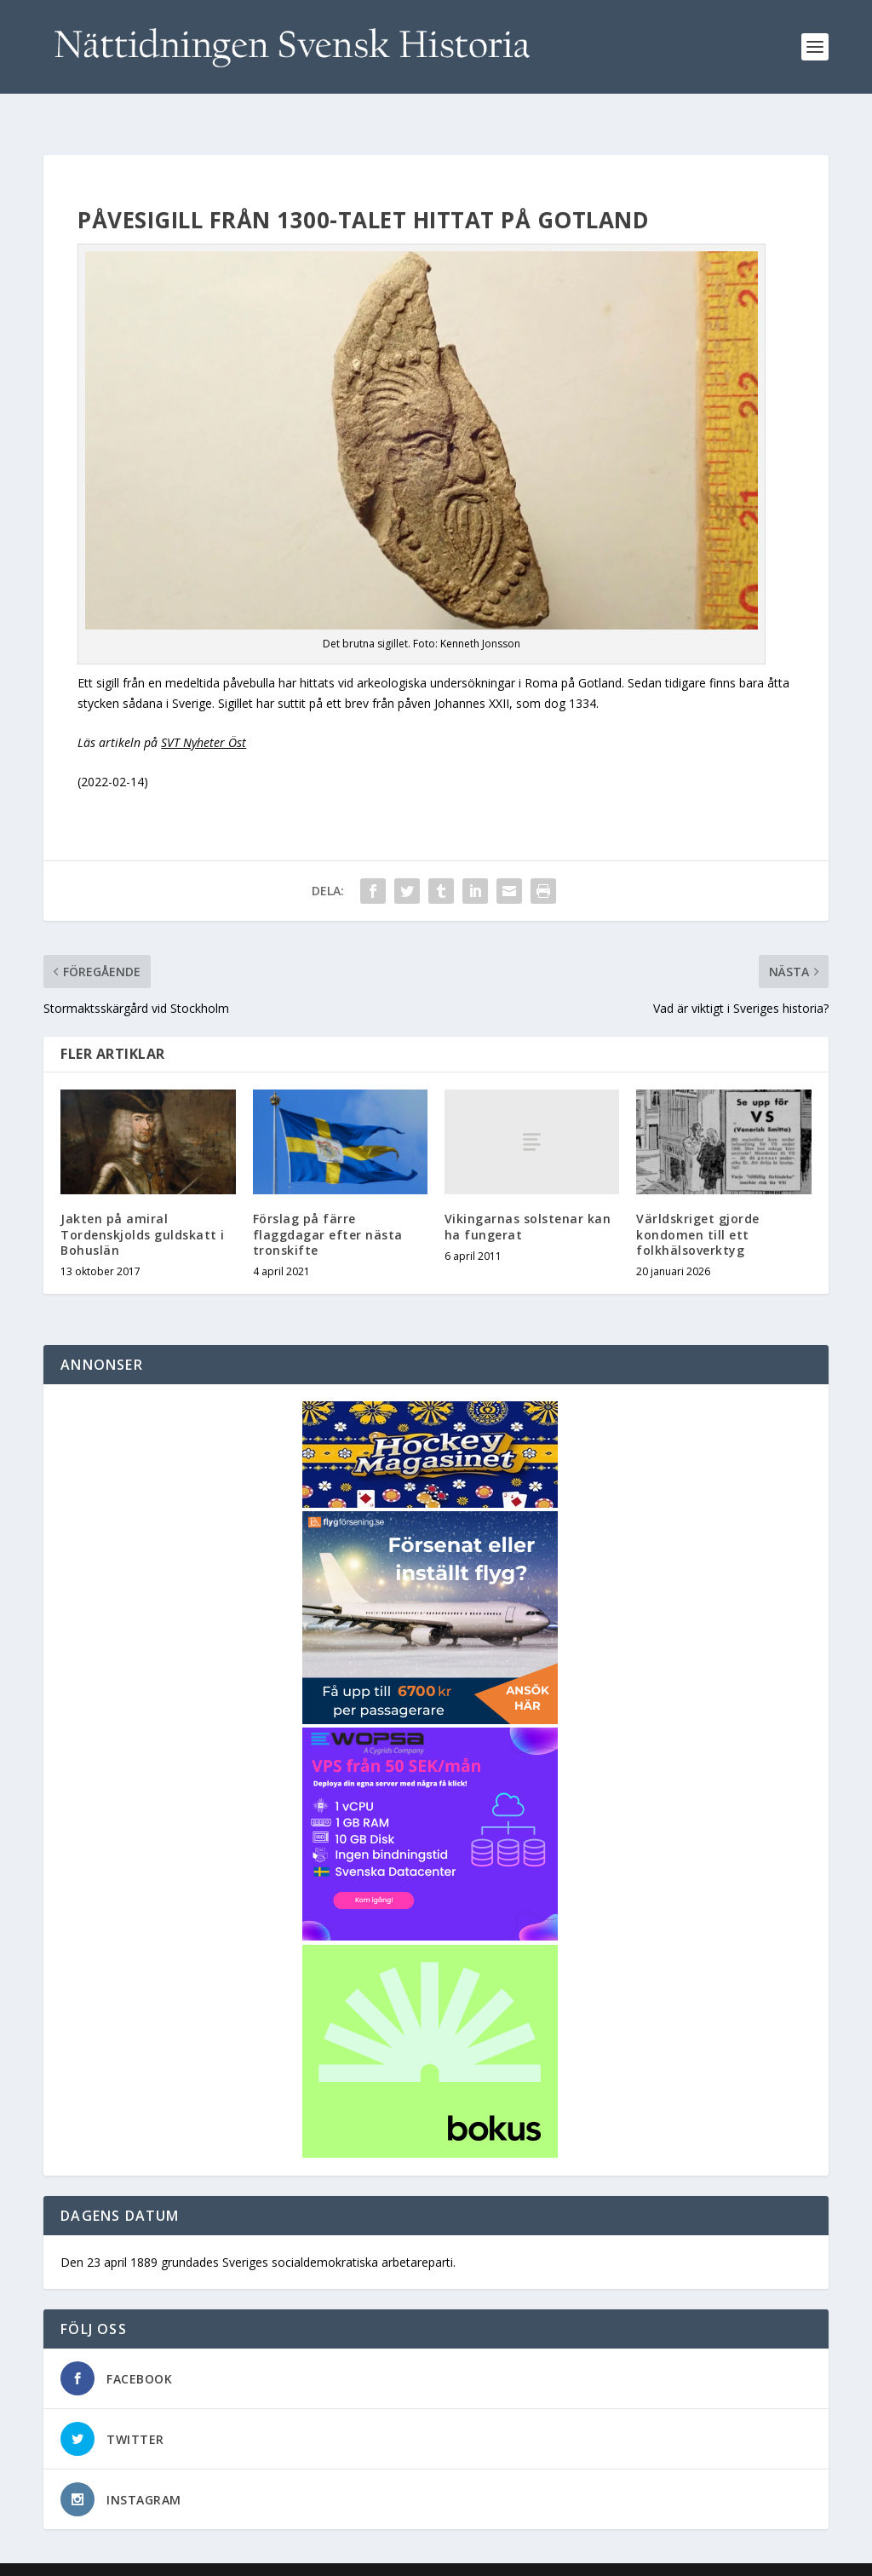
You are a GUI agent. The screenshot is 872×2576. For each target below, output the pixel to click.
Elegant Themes (161, 2556)
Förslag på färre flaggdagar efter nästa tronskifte (328, 1206)
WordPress (321, 2556)
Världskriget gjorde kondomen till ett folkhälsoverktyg (698, 1206)
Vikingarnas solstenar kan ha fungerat (528, 1199)
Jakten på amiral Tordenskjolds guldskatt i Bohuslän (142, 1206)
